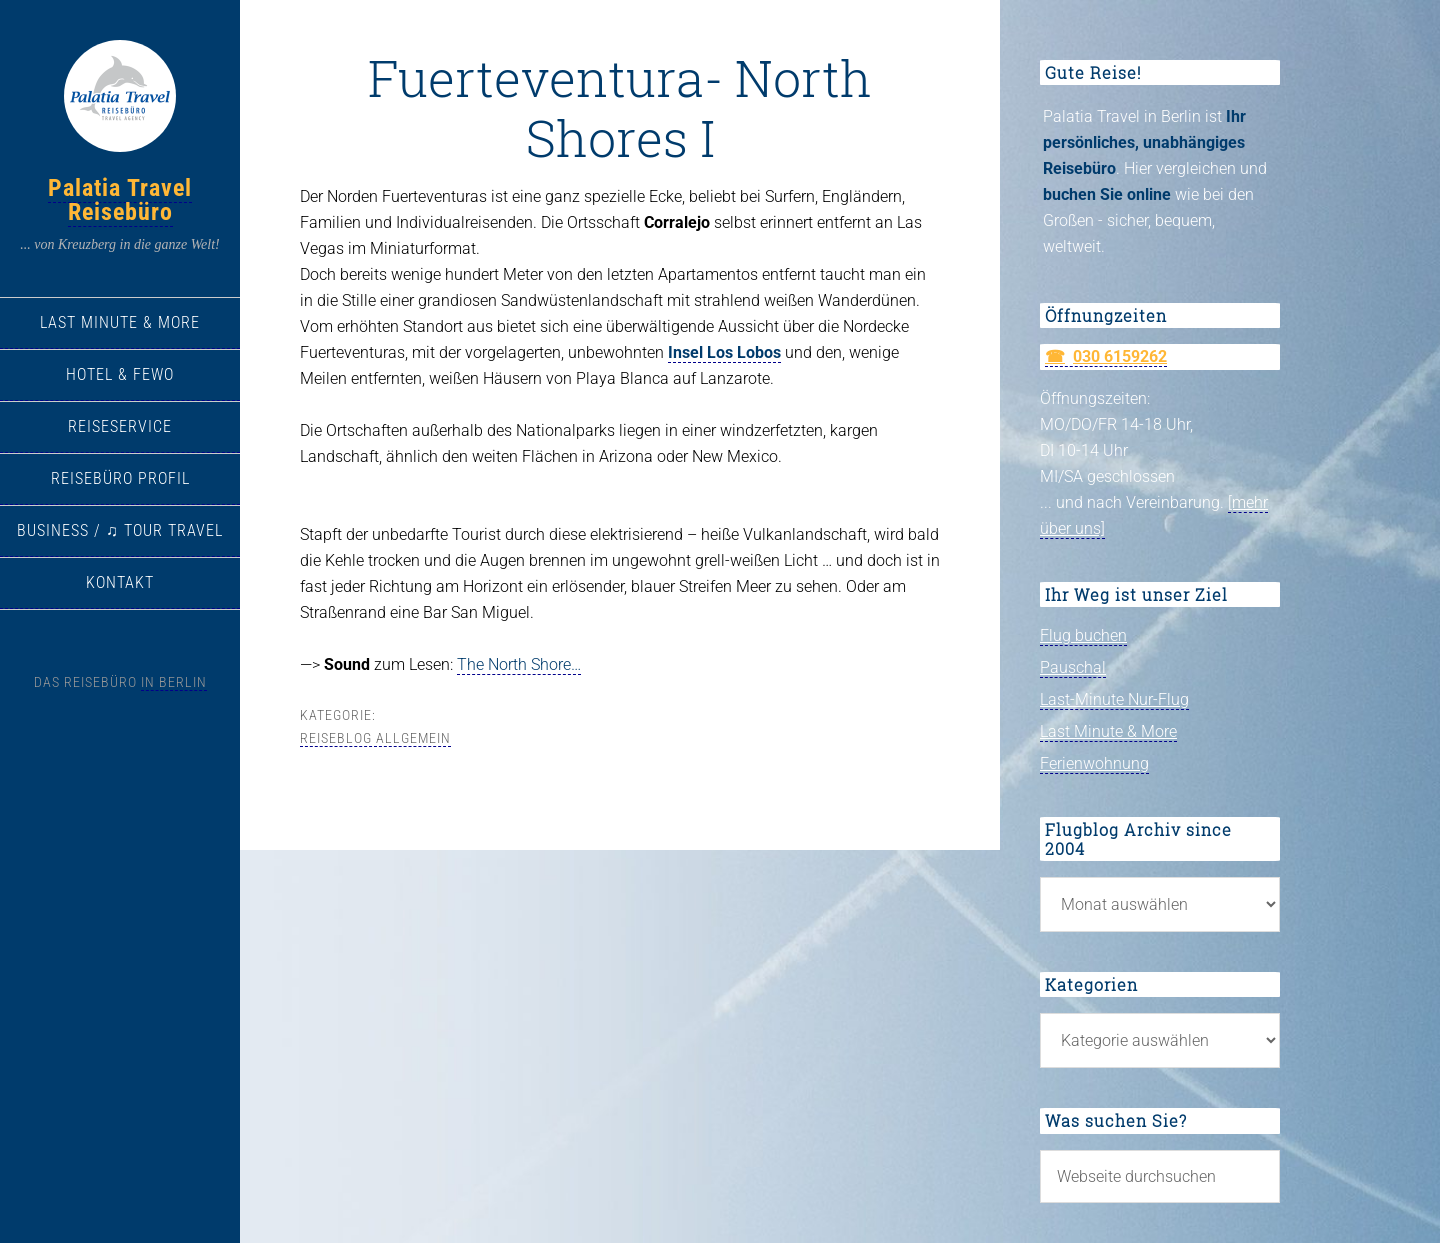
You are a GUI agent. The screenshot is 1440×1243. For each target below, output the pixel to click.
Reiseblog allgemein (375, 738)
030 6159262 (1120, 356)
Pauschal (1073, 667)
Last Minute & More (1108, 731)
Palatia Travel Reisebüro (120, 200)
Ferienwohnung (1094, 763)
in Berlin (174, 682)
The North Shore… (519, 664)
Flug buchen (1083, 635)
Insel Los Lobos (724, 352)
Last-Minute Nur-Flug (1114, 699)
